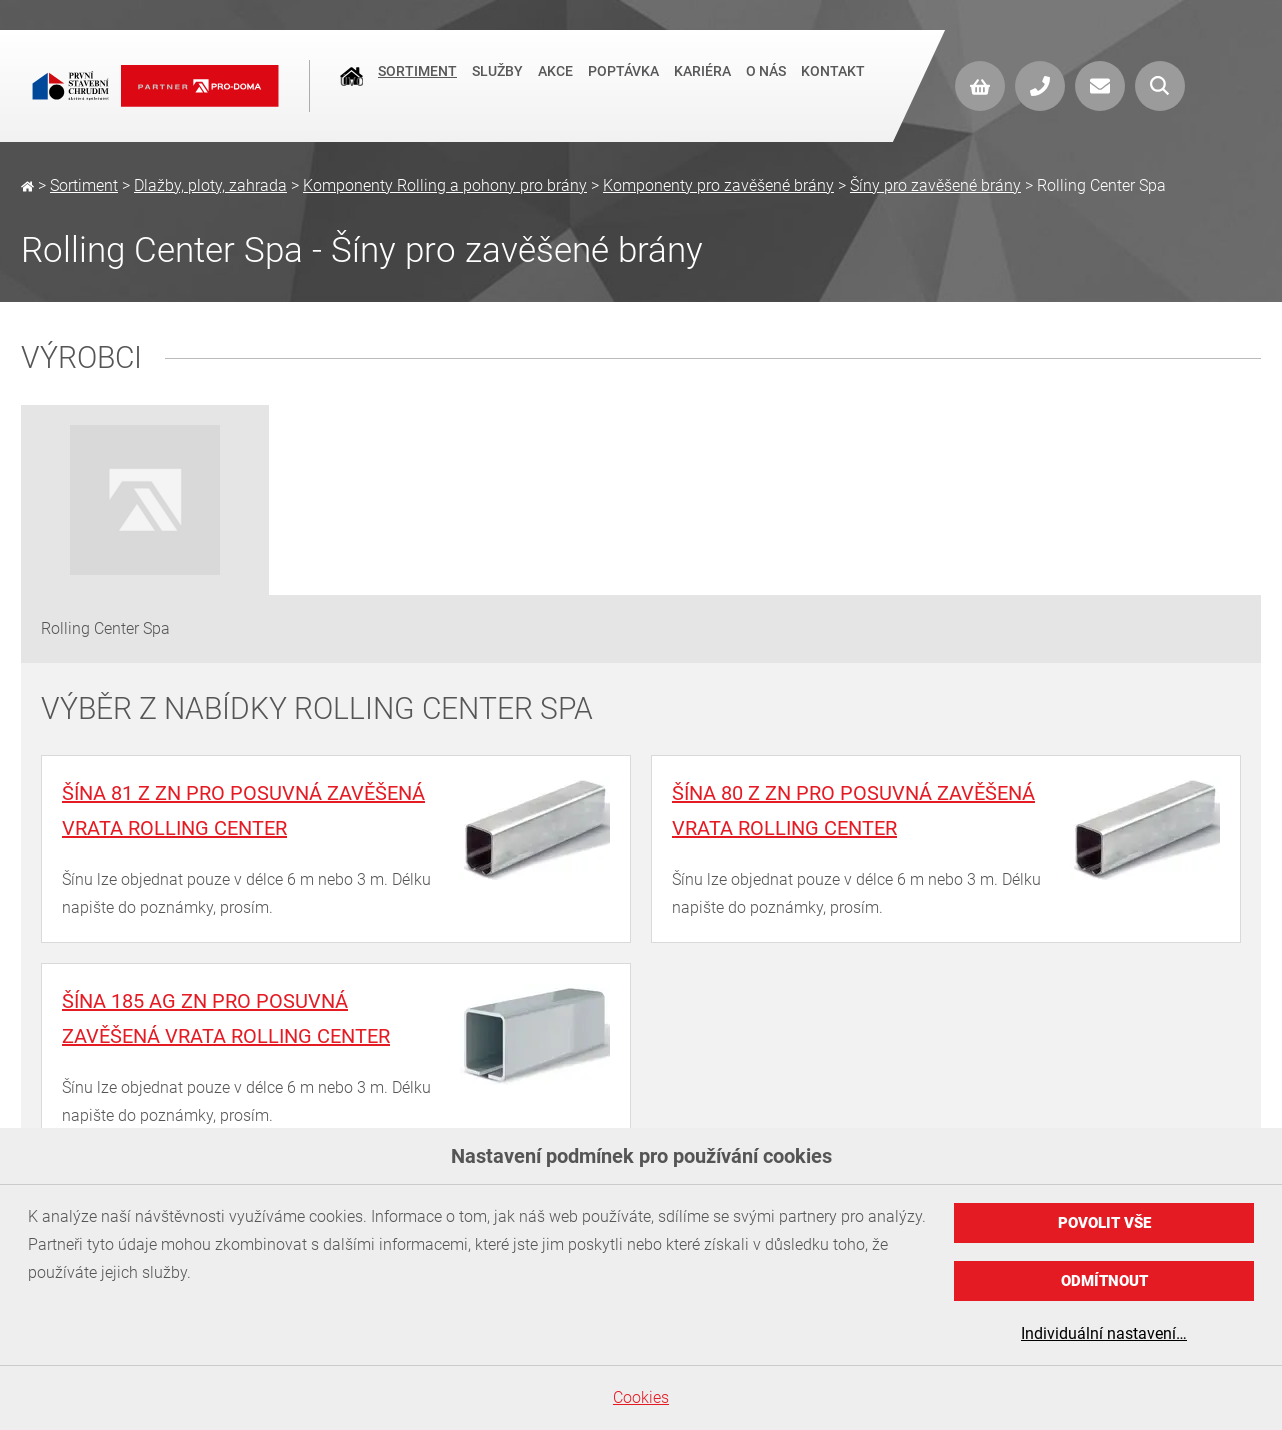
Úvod (351, 86)
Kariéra (702, 84)
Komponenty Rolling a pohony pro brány (445, 185)
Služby (497, 84)
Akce (555, 84)
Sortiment (417, 84)
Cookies (641, 1397)
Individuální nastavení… (1104, 1333)
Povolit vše (1104, 1223)
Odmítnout (1104, 1281)
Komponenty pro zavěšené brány (718, 185)
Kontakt (833, 84)
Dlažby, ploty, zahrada (210, 185)
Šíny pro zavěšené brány (935, 185)
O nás (766, 84)
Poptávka (623, 84)
